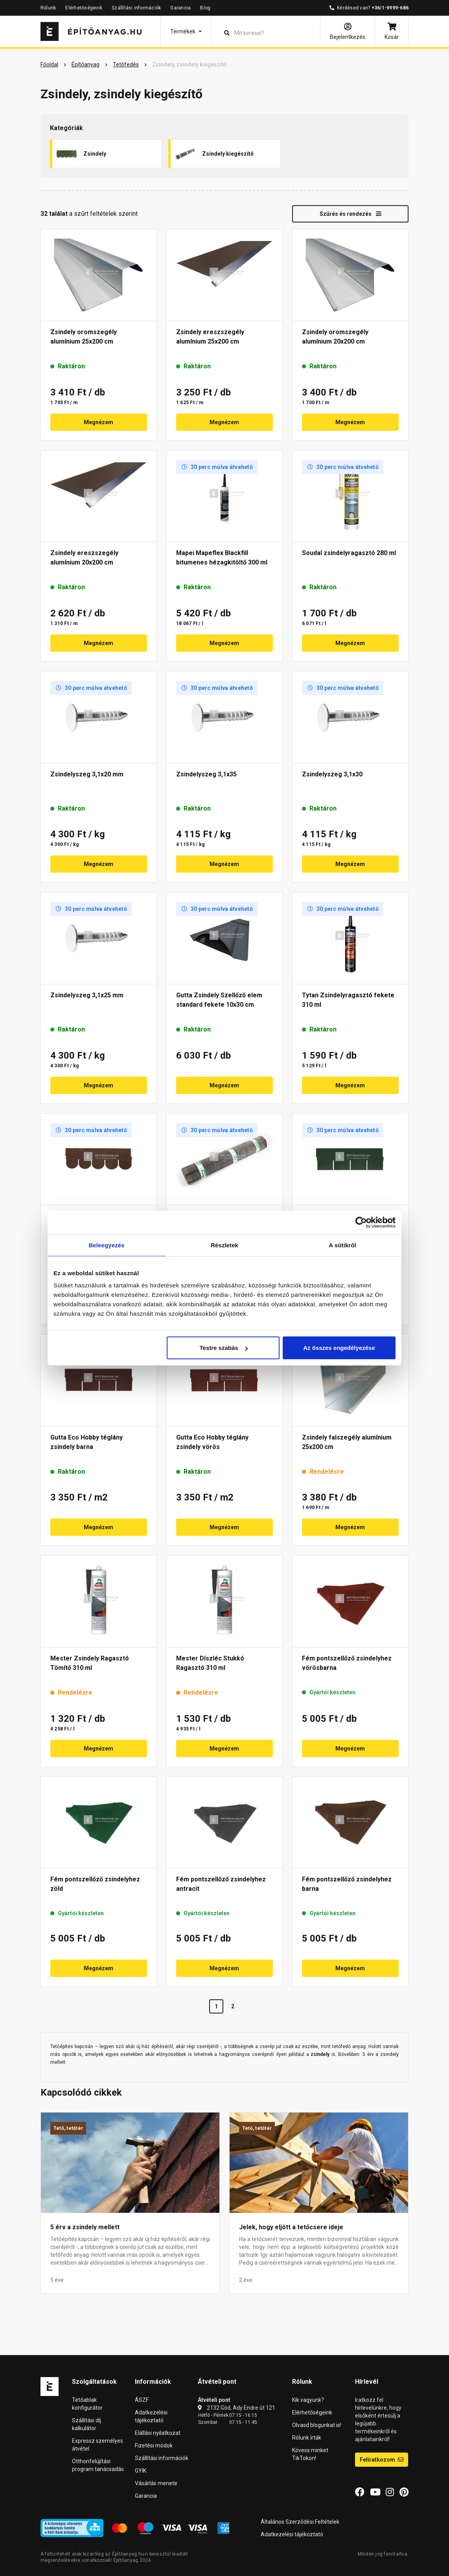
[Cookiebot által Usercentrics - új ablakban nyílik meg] (361, 1222)
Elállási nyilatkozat (157, 2433)
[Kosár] (392, 31)
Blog (205, 8)
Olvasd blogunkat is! (316, 2425)
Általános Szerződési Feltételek (300, 2522)
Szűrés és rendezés (350, 214)
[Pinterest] (404, 2492)
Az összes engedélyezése (339, 1347)
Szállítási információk (136, 8)
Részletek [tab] (224, 1244)
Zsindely (81, 154)
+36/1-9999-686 (390, 8)
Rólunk (48, 8)
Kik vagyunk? (308, 2400)
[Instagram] (390, 2492)
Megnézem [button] (98, 422)
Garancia (180, 8)
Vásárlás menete (156, 2483)
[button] (186, 31)
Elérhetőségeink (83, 8)
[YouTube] (375, 2492)
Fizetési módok (154, 2445)
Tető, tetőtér (68, 2128)
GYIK (140, 2471)
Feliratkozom (381, 2459)
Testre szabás (224, 1347)
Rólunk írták (306, 2437)
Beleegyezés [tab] (106, 1244)
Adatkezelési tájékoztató (292, 2534)
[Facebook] (359, 2492)
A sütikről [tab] (342, 1244)
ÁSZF (142, 2400)
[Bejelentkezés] (347, 31)
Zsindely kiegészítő (214, 154)
